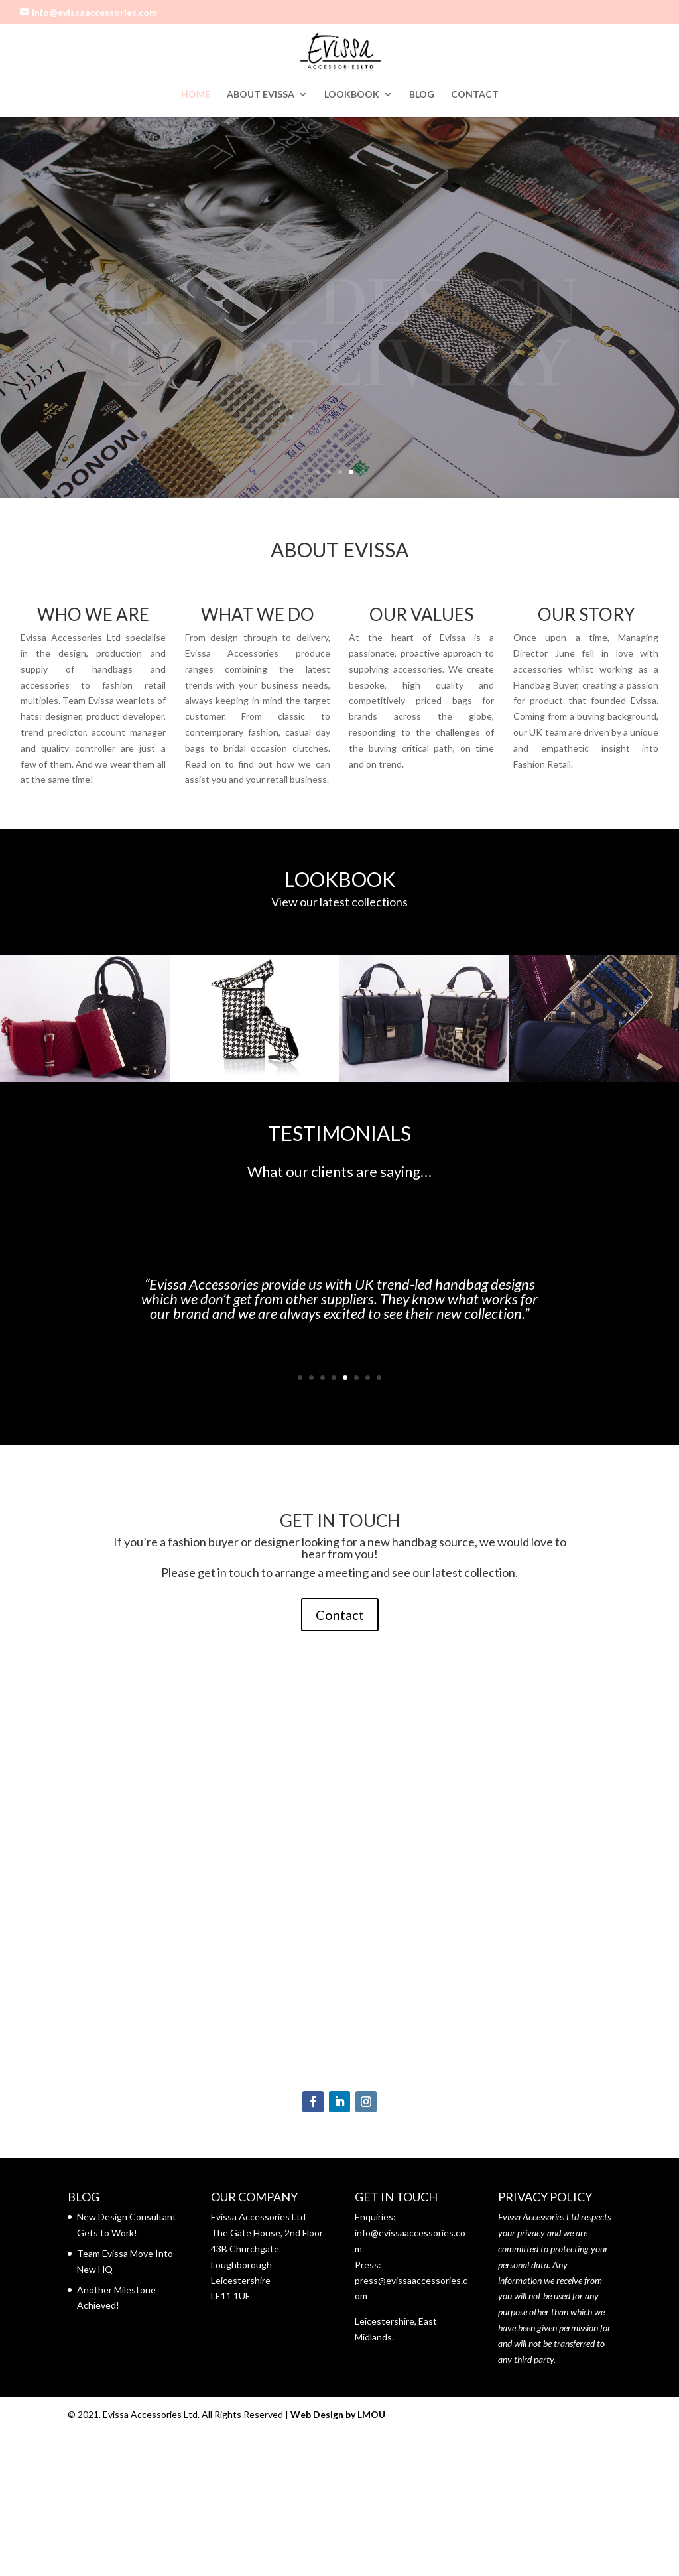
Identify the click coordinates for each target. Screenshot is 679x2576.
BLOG (421, 95)
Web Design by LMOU (337, 2414)
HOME (195, 95)
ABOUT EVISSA (260, 95)
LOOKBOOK (351, 95)
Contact (340, 1615)
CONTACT (475, 95)
